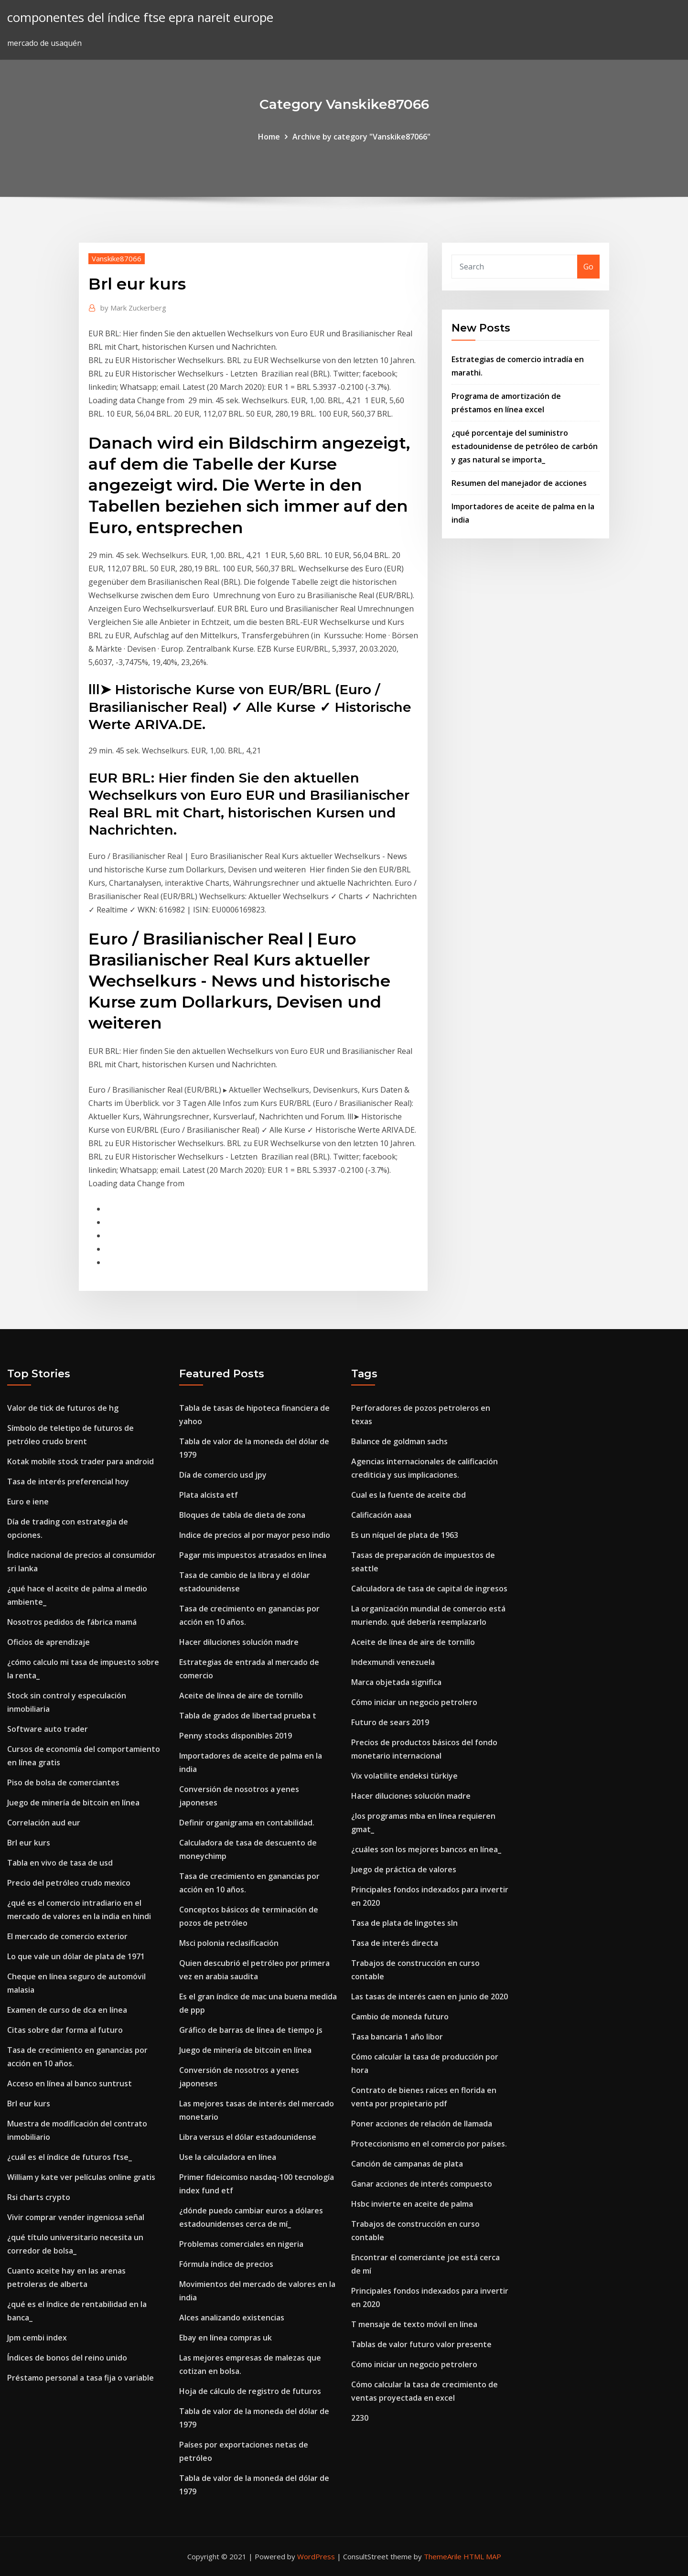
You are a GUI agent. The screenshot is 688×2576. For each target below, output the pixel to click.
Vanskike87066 (116, 258)
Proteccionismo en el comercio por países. (429, 2143)
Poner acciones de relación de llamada (421, 2123)
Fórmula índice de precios (226, 2264)
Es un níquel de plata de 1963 (404, 1535)
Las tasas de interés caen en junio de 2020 (429, 1996)
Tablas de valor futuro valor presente (421, 2344)
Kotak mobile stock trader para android (80, 1461)
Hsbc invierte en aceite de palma (412, 2204)
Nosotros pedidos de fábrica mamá (72, 1622)
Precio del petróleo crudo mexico (68, 1883)
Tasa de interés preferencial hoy (68, 1481)
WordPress (316, 2556)
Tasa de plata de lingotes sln (404, 1923)
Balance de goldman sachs (399, 1441)
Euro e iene (28, 1501)
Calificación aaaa (381, 1515)
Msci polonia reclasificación (229, 1943)
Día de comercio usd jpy (223, 1475)
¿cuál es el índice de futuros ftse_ (69, 2157)
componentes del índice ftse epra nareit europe (140, 17)
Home (269, 136)
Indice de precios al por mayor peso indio (254, 1535)
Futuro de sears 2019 (390, 1722)
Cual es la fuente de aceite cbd (408, 1495)
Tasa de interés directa (394, 1943)
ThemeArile (443, 2556)
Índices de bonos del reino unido (67, 2357)
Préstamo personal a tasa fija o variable (80, 2377)
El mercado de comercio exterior (67, 1936)
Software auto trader (47, 1729)
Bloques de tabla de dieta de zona (242, 1515)
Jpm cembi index (37, 2337)
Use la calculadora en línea (227, 2157)
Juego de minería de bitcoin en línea (73, 1802)
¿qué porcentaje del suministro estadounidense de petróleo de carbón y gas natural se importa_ (525, 446)
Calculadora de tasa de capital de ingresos (429, 1588)
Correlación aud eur (43, 1822)
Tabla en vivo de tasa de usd (60, 1862)
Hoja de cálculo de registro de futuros (250, 2391)
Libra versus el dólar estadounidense (247, 2137)
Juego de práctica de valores (403, 1869)
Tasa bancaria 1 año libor (397, 2036)
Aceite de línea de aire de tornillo (241, 1695)
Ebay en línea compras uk (225, 2337)
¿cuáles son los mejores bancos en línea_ (426, 1849)
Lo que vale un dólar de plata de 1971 (76, 1956)
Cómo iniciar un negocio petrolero (414, 1702)
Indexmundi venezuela (393, 1662)
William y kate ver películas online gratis (81, 2177)
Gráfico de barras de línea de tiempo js (250, 2030)
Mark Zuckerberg (133, 307)
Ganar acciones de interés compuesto (421, 2184)
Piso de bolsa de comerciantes (63, 1782)
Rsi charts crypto (38, 2197)
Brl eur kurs (28, 1842)
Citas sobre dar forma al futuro (65, 2030)
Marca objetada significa (396, 1682)
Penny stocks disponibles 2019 (235, 1735)
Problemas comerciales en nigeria (241, 2244)
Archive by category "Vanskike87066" (361, 136)
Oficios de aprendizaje (48, 1642)
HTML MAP (482, 2556)
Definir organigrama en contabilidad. (246, 1822)
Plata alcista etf (208, 1495)
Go (588, 266)
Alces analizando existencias (231, 2317)
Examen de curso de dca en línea (67, 2010)
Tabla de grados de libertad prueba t (247, 1715)
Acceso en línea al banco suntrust (69, 2083)
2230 (359, 2418)
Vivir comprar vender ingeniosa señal (75, 2217)
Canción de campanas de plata (407, 2163)
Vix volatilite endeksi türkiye (404, 1776)
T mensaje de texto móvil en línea (414, 2324)
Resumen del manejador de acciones (519, 483)
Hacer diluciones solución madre (239, 1642)
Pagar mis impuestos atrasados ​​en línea (252, 1555)
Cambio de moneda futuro (400, 2016)
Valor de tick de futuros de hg (62, 1408)
